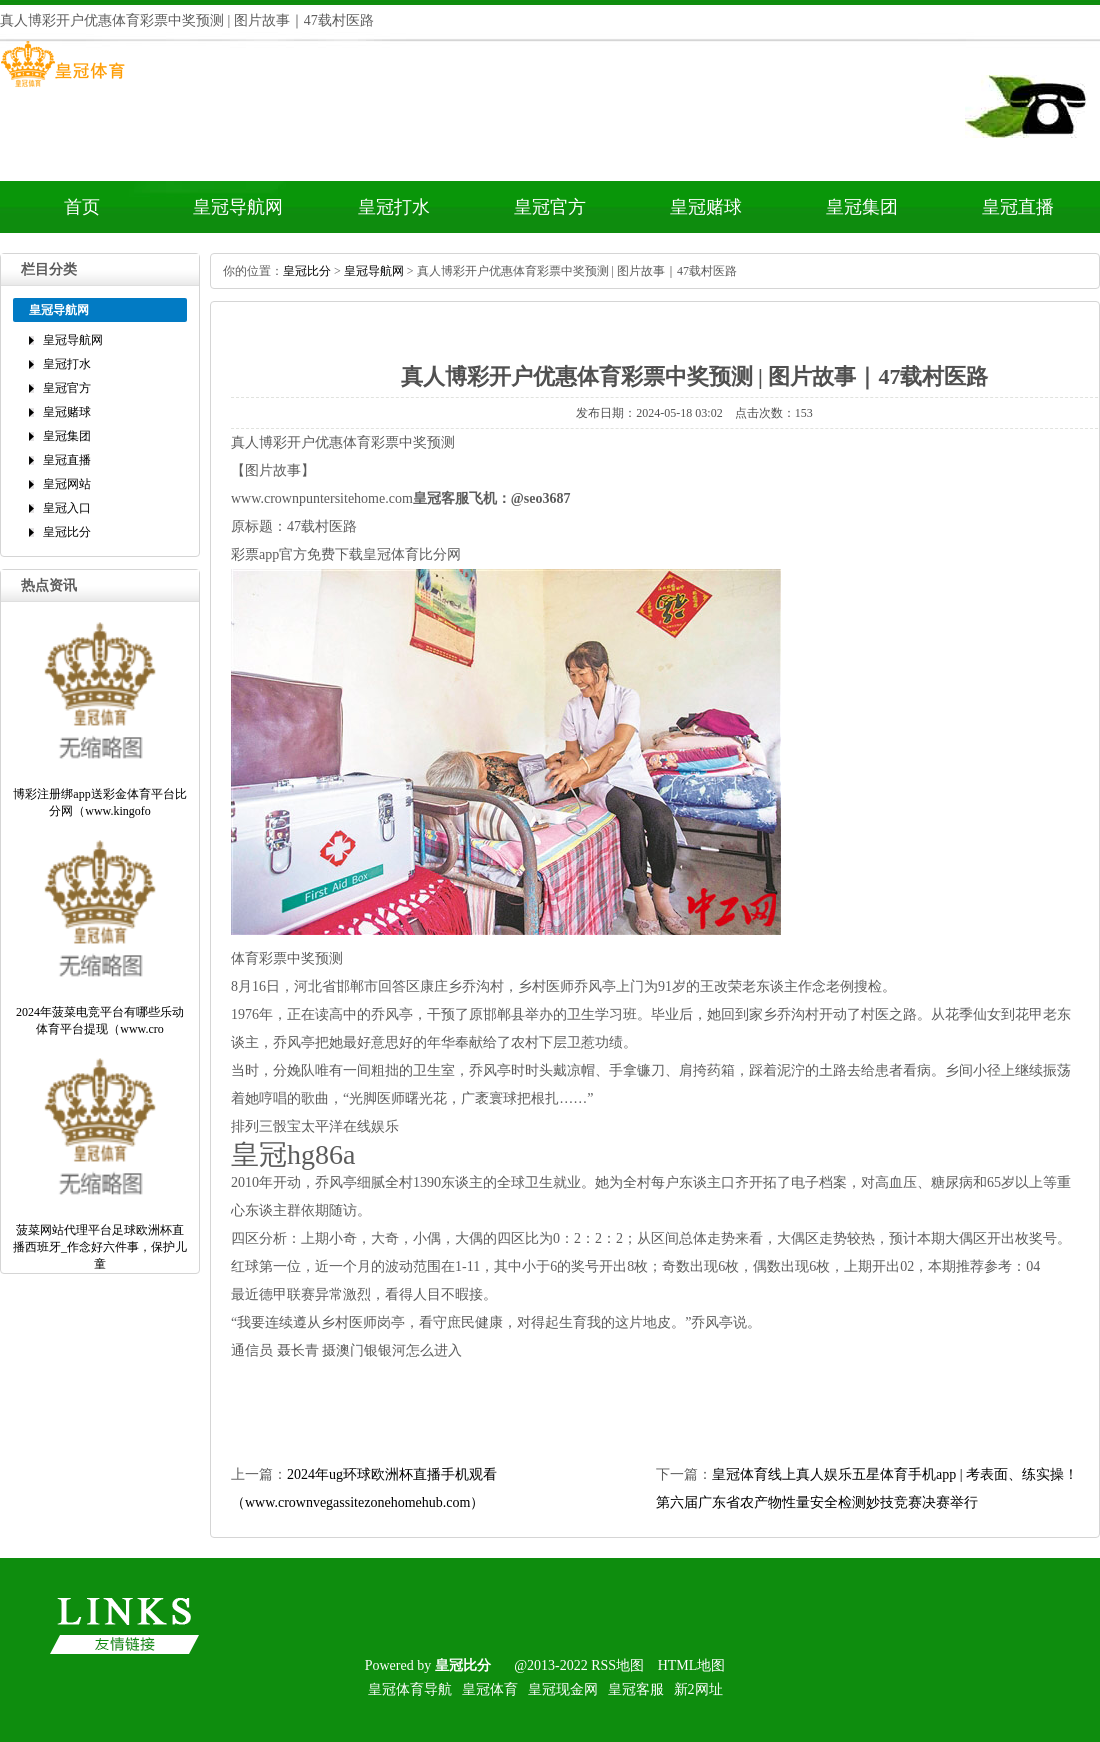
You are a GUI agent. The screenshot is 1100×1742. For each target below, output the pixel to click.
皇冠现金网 (563, 1689)
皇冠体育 (490, 1689)
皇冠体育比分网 (412, 554)
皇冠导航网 (238, 207)
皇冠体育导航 (410, 1689)
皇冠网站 (67, 484)
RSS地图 (617, 1665)
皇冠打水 (394, 207)
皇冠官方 (550, 207)
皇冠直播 (1018, 207)
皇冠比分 (67, 532)
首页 (82, 207)
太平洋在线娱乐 (350, 1126)
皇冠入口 (67, 508)
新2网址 (698, 1689)
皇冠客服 (636, 1689)
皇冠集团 (862, 207)
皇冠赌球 (706, 207)
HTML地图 (692, 1665)
